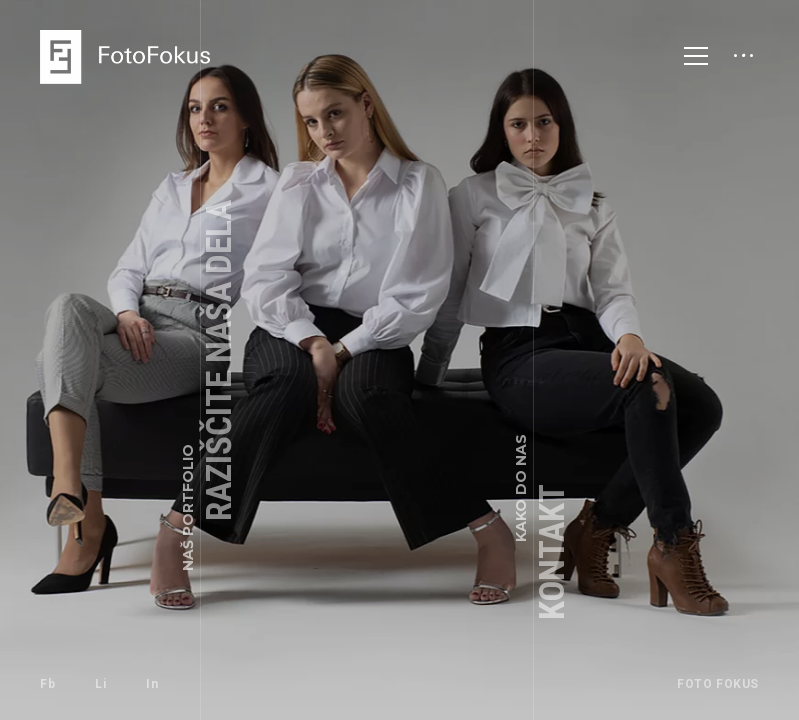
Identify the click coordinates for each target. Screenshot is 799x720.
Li (100, 684)
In (152, 684)
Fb (47, 684)
